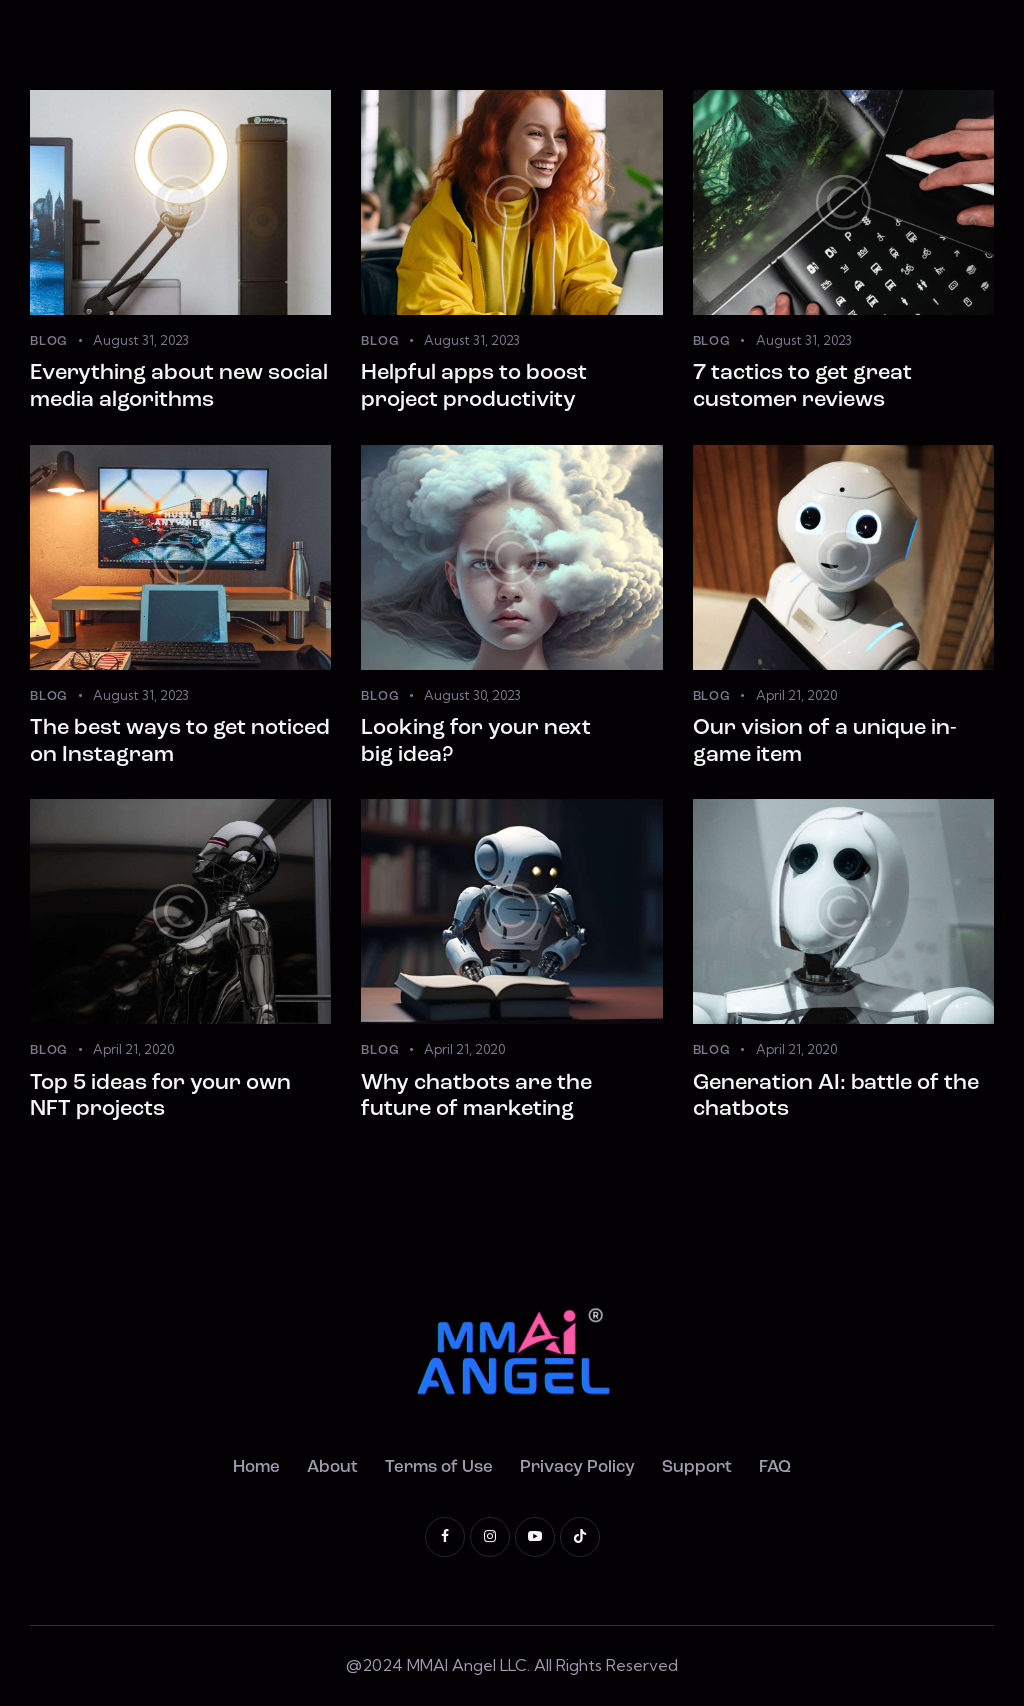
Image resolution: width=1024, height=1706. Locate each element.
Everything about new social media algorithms (179, 387)
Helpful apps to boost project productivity (474, 387)
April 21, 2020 (796, 695)
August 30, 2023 (472, 695)
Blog (49, 341)
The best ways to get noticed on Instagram (180, 742)
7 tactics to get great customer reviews (802, 387)
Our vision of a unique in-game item (825, 742)
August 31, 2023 (141, 340)
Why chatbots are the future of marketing (476, 1097)
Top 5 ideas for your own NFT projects (160, 1097)
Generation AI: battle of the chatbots (836, 1097)
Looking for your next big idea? (476, 742)
